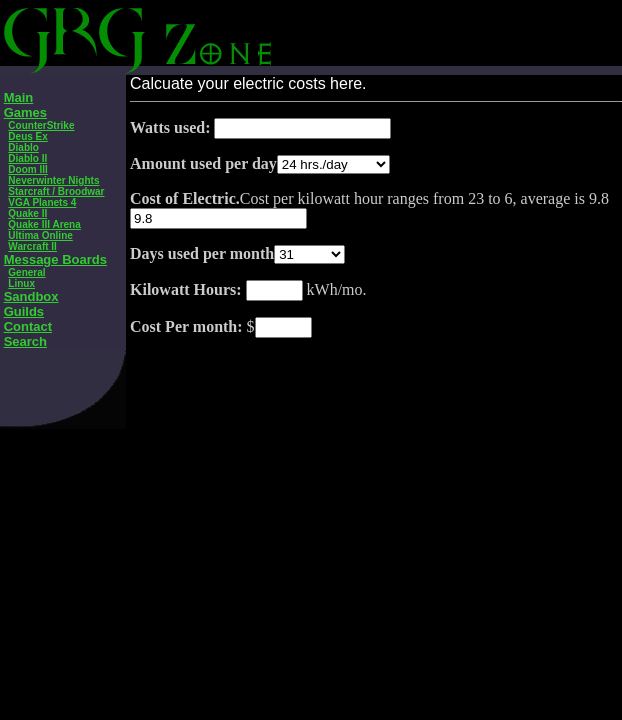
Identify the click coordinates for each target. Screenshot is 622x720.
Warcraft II (32, 246)
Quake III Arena (44, 224)
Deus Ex (27, 136)
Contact (28, 326)
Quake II (27, 213)
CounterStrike (41, 125)
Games (25, 112)
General (26, 272)
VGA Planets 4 (42, 202)
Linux (21, 283)
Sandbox (31, 296)
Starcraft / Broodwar (56, 191)
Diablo (23, 147)
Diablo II (27, 158)
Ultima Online (40, 235)
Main (19, 97)
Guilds (24, 311)
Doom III (27, 169)
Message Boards (55, 259)
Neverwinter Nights (53, 180)
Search (25, 341)
